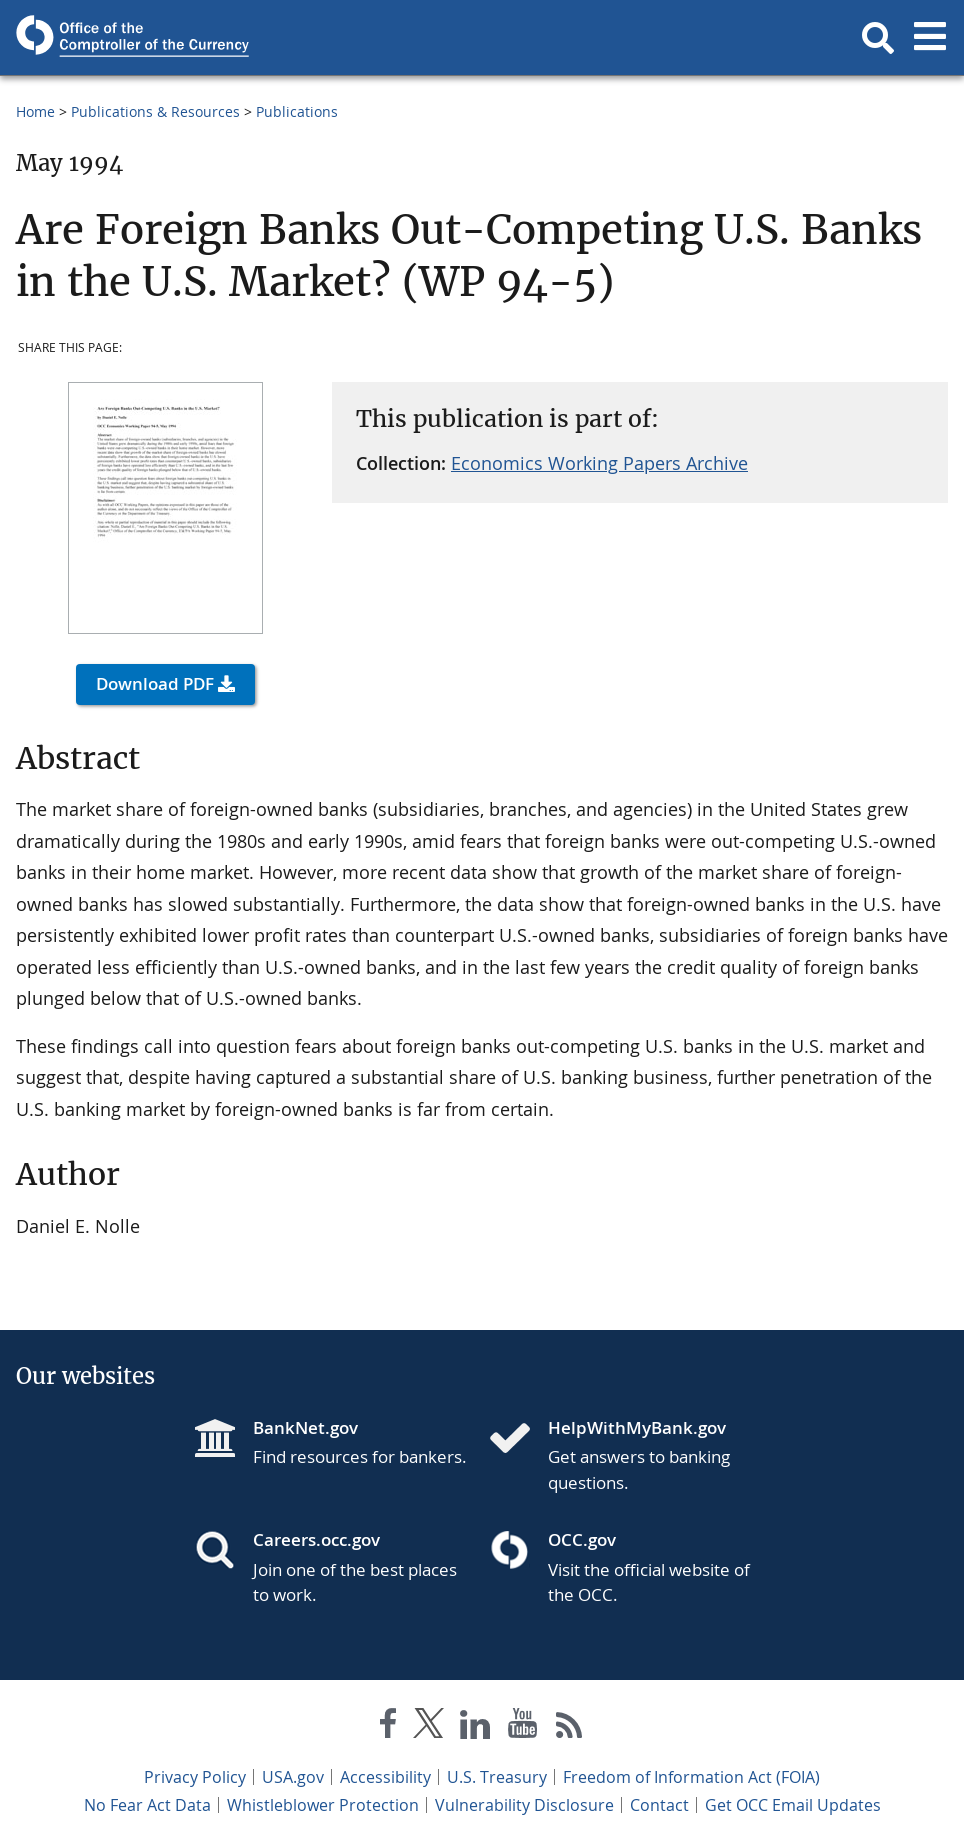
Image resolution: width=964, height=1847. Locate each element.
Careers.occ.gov (316, 1539)
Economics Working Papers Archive (599, 463)
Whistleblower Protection (323, 1805)
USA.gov (293, 1777)
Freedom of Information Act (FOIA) (691, 1777)
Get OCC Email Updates (793, 1805)
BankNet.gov (305, 1427)
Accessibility (385, 1777)
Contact (659, 1805)
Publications (297, 111)
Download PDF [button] (155, 683)
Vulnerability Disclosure (524, 1805)
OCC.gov (582, 1539)
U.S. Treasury (497, 1777)
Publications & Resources (155, 111)
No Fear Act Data (147, 1805)
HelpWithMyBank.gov (637, 1427)
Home (35, 111)
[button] (878, 38)
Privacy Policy (195, 1777)
